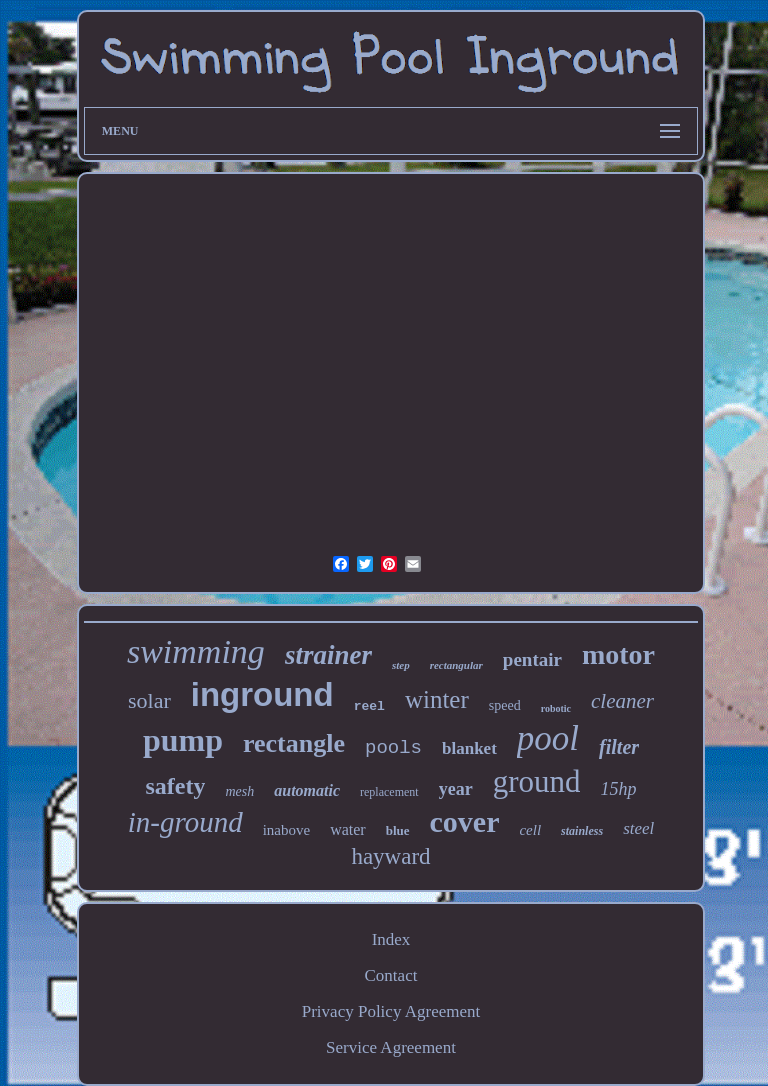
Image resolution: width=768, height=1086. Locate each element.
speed (505, 705)
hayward (390, 856)
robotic (556, 708)
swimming (196, 651)
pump (183, 740)
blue (398, 830)
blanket (469, 748)
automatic (307, 790)
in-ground (185, 822)
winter (437, 699)
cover (465, 821)
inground (262, 694)
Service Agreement (391, 1047)
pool (548, 738)
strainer (328, 655)
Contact (391, 975)
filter (619, 747)
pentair (532, 659)
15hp (618, 789)
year (456, 789)
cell (530, 830)
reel (369, 706)
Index (391, 939)
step (401, 665)
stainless (582, 831)
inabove (286, 830)
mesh (239, 791)
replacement (389, 792)
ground (537, 781)
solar (149, 700)
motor (618, 654)
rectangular (456, 665)
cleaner (622, 701)
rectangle (294, 743)
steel (638, 828)
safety (175, 786)
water (348, 829)
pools (393, 748)
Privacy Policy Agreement (391, 1011)
